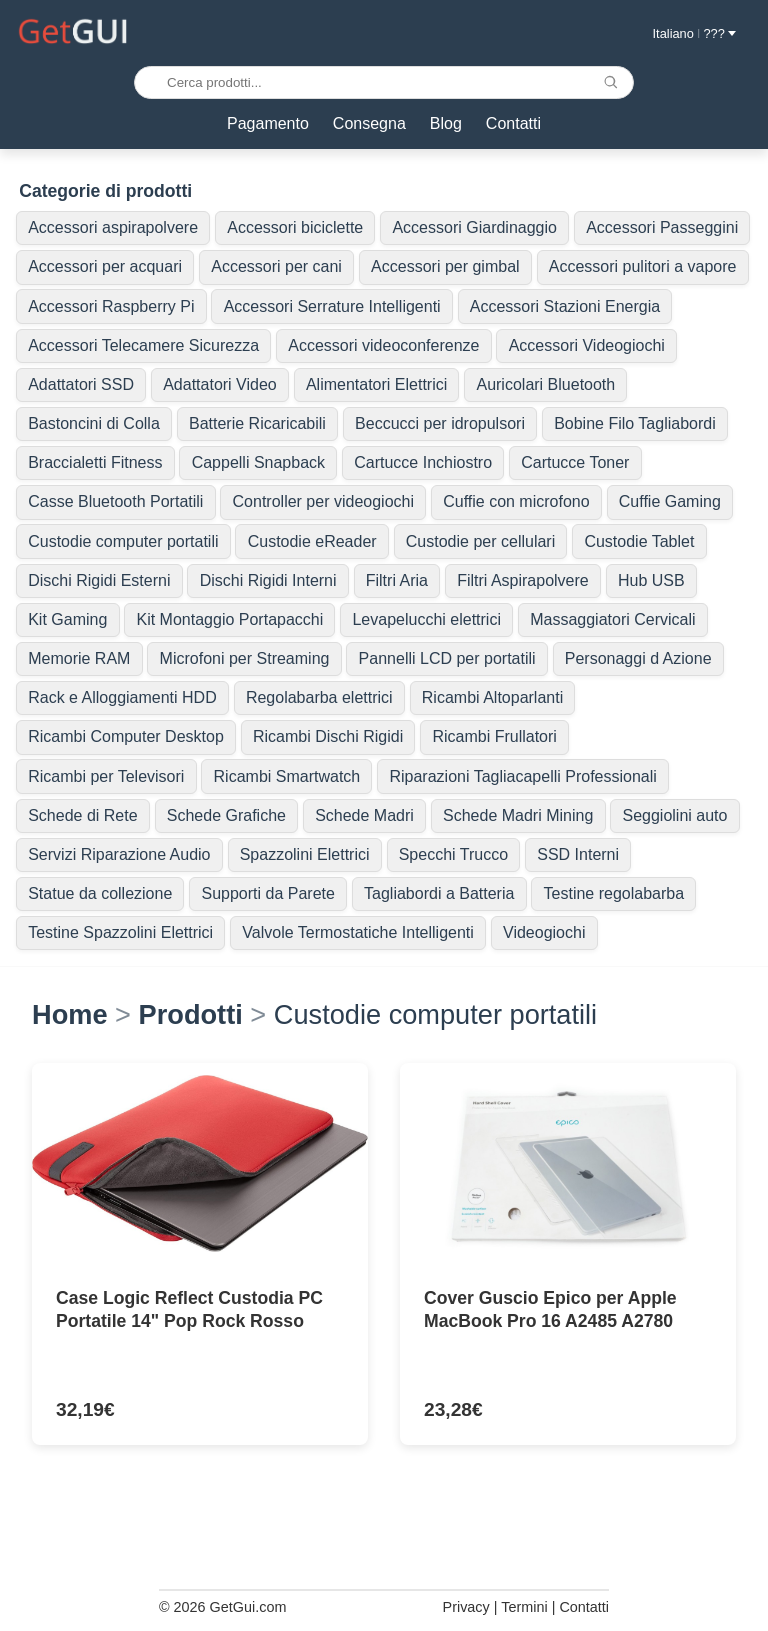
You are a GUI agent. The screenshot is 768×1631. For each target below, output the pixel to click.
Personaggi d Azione (638, 658)
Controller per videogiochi (323, 501)
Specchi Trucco (453, 854)
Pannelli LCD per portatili (447, 658)
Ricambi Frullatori (494, 736)
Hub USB (651, 580)
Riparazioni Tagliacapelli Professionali (522, 776)
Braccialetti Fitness (95, 462)
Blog (446, 123)
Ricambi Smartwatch (287, 776)
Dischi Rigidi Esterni (99, 580)
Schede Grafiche (226, 815)
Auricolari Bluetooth (545, 384)
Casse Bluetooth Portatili (115, 501)
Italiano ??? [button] (694, 33)
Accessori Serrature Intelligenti (332, 306)
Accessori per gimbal (445, 266)
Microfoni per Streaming (245, 658)
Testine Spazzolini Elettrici (120, 932)
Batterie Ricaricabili (257, 423)
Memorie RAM (79, 658)
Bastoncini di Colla (94, 423)
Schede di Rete (82, 815)
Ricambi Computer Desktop (126, 736)
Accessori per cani (276, 266)
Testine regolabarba (614, 893)
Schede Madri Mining (518, 815)
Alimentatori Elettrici (376, 384)
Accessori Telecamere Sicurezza (143, 345)
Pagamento (268, 123)
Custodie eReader (312, 541)
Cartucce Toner (575, 462)
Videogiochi (544, 932)
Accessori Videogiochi (587, 345)
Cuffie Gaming (670, 501)
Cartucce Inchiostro (423, 462)
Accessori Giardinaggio (474, 227)
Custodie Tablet (639, 541)
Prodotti (191, 1014)
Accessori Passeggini (662, 227)
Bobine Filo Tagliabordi (635, 423)
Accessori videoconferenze (383, 345)
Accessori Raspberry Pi (111, 306)
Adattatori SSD (81, 384)
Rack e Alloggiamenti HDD (122, 697)
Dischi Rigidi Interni (268, 580)
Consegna (369, 123)
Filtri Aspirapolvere (523, 580)
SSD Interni (578, 854)
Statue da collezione (100, 893)
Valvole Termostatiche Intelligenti (358, 932)
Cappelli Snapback (258, 462)
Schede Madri (364, 815)
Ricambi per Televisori (106, 776)
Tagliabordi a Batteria (439, 893)
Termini (524, 1607)
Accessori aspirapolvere (113, 227)
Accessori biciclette (295, 227)
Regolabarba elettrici (319, 697)
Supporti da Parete (267, 893)
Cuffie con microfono (516, 501)
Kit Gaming (67, 619)
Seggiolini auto (674, 815)
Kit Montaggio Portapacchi (230, 619)
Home (70, 1014)
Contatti (513, 123)
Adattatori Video (220, 384)
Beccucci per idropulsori (440, 423)
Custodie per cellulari (480, 541)
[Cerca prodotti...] (384, 82)
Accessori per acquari (105, 266)
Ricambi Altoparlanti (492, 697)
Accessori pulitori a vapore (643, 266)
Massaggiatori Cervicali (612, 619)
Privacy (466, 1607)
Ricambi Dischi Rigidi (328, 736)
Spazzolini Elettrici (305, 854)
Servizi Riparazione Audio (119, 854)
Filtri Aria (397, 580)
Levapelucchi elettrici (426, 619)
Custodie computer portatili (123, 541)
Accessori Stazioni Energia (565, 306)
